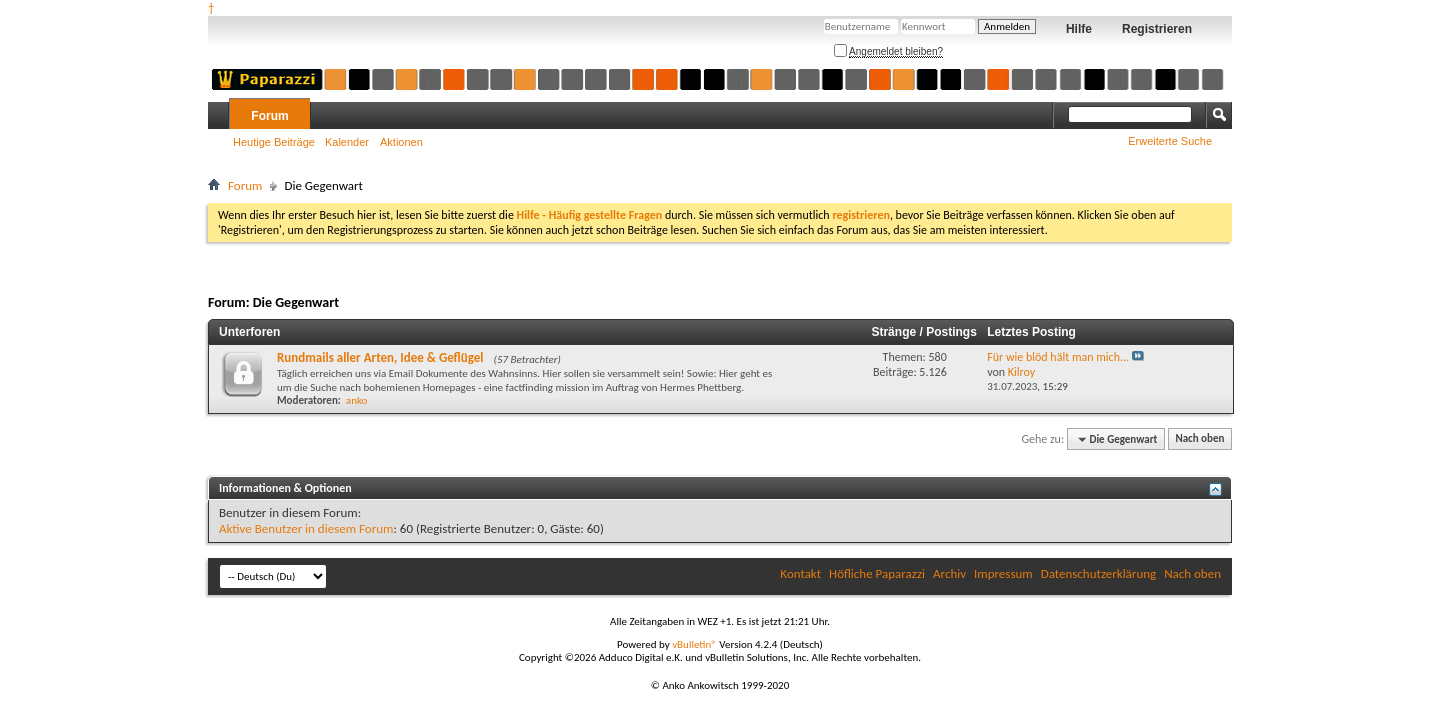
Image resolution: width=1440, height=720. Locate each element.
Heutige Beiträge (274, 142)
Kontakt (800, 573)
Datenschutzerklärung (1099, 573)
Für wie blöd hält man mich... (1058, 357)
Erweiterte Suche (1170, 141)
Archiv (949, 573)
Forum (269, 116)
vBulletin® (694, 644)
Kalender (347, 142)
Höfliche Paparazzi (877, 573)
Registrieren (1157, 29)
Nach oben (1199, 439)
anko (356, 400)
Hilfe (1079, 29)
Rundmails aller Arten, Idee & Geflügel (380, 357)
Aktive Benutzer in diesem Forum (306, 528)
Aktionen (401, 142)
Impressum (1003, 573)
